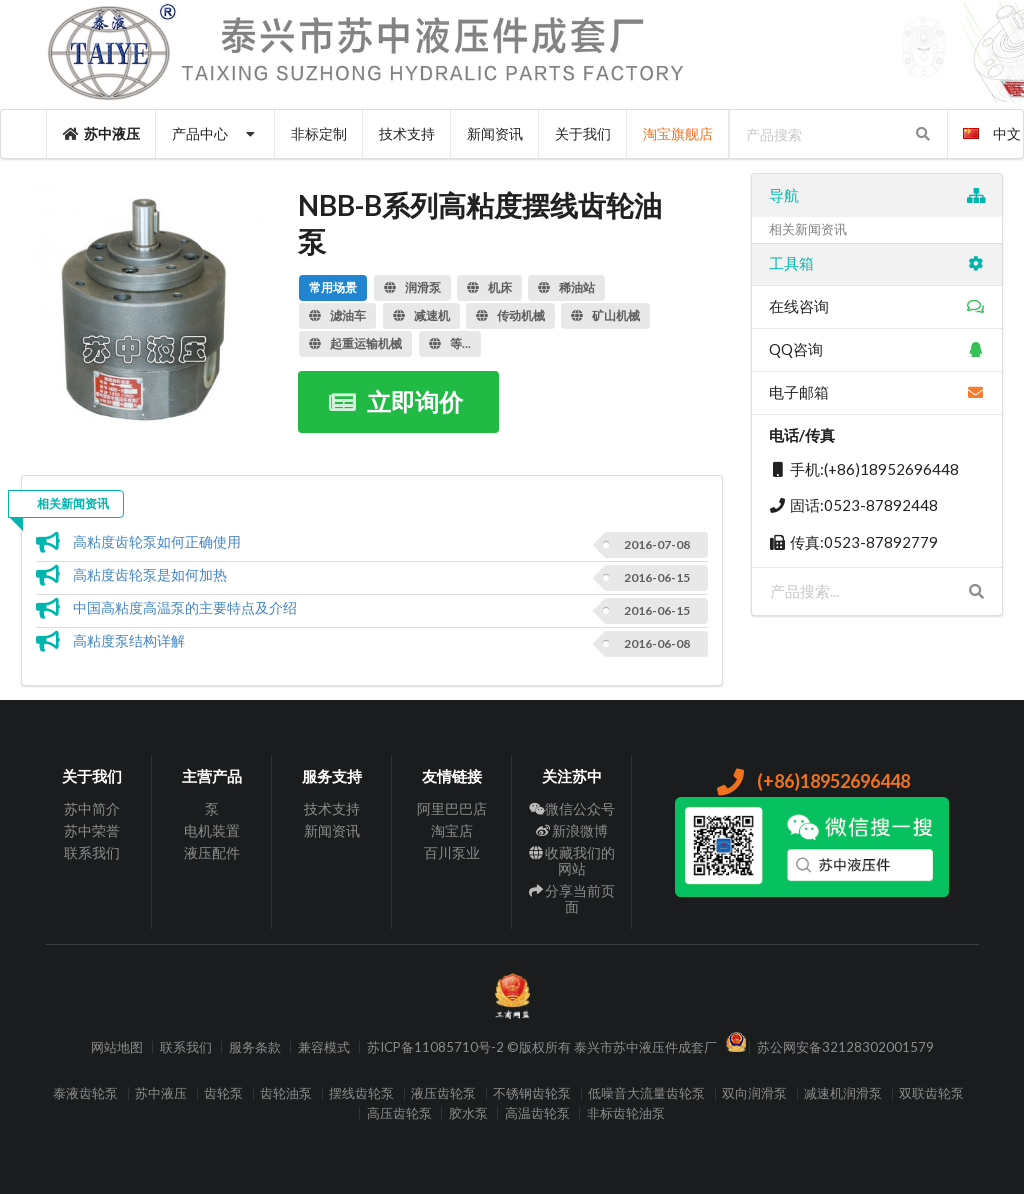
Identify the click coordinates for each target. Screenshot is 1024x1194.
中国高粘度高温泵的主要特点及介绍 (185, 607)
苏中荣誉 (92, 830)
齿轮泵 (223, 1093)
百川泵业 (452, 852)
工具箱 (877, 263)
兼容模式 (324, 1047)
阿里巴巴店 (452, 809)
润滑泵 (412, 287)
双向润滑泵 (754, 1093)
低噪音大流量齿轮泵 (646, 1093)
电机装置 (212, 830)
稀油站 (566, 287)
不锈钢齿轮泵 (532, 1093)
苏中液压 (102, 133)
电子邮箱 (877, 392)
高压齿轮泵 (399, 1113)
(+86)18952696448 (812, 781)
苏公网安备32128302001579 (845, 1047)
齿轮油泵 (286, 1093)
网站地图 (117, 1047)
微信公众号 (572, 809)
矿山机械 (605, 315)
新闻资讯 (495, 133)
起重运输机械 (355, 343)
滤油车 (337, 315)
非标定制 (319, 133)
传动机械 (510, 315)
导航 (877, 195)
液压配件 (212, 852)
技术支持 (407, 133)
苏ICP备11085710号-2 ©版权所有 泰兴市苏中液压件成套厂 (542, 1047)
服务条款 (255, 1047)
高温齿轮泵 (537, 1113)
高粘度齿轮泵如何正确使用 (157, 541)
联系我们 (92, 852)
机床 (489, 287)
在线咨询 (877, 306)
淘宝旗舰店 (678, 133)
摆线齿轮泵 (361, 1093)
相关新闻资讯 (73, 503)
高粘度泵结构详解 (129, 640)
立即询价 (395, 401)
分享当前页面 (572, 898)
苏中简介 (92, 809)
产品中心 (215, 133)
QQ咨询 (877, 349)
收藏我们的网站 (572, 860)
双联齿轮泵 (931, 1093)
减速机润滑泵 (843, 1093)
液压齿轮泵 (443, 1093)
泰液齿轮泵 (85, 1093)
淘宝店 (452, 830)
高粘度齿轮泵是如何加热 (150, 574)
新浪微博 (572, 830)
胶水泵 (468, 1113)
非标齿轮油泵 (626, 1113)
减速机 (421, 315)
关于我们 (583, 133)
